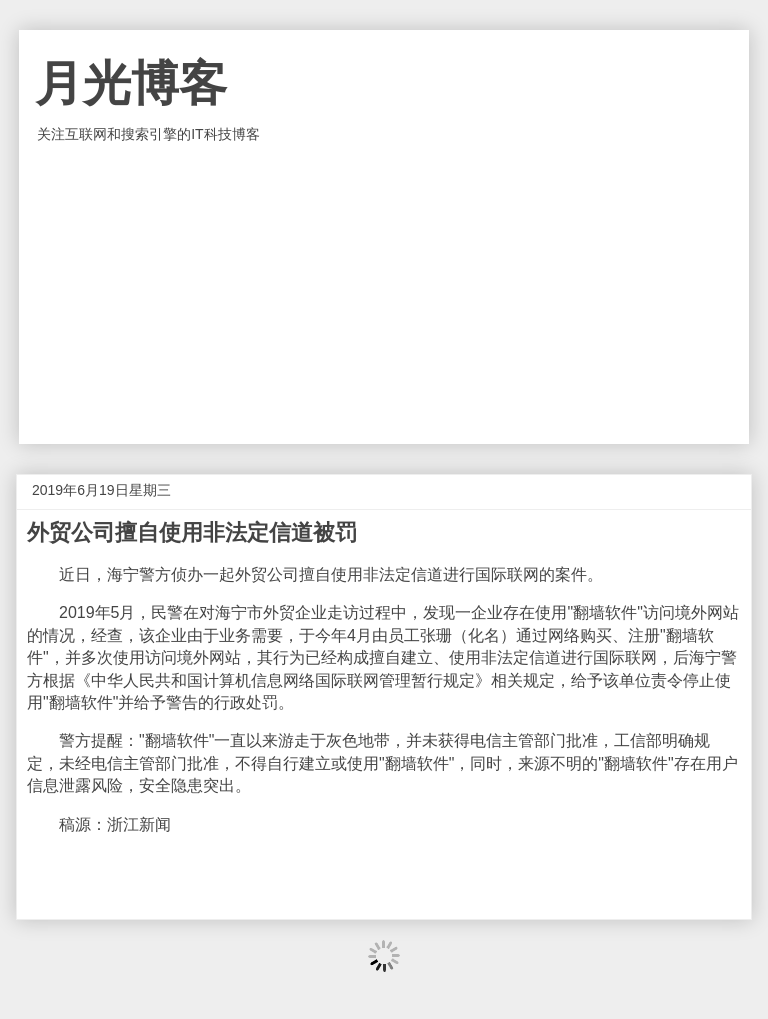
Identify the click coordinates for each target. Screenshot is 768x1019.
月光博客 (131, 83)
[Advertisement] (384, 294)
